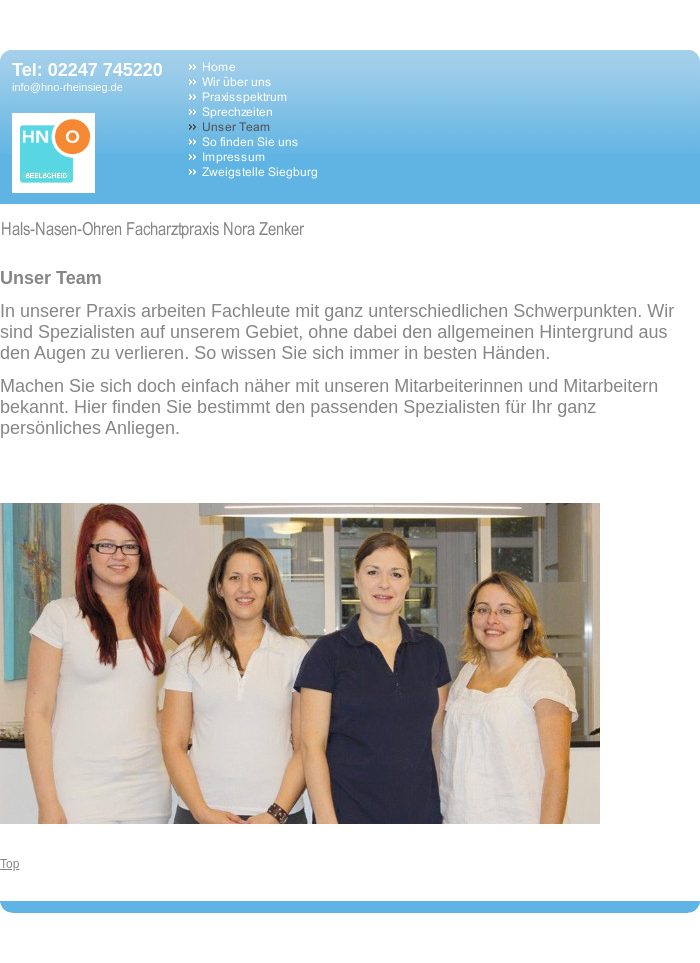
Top (9, 864)
